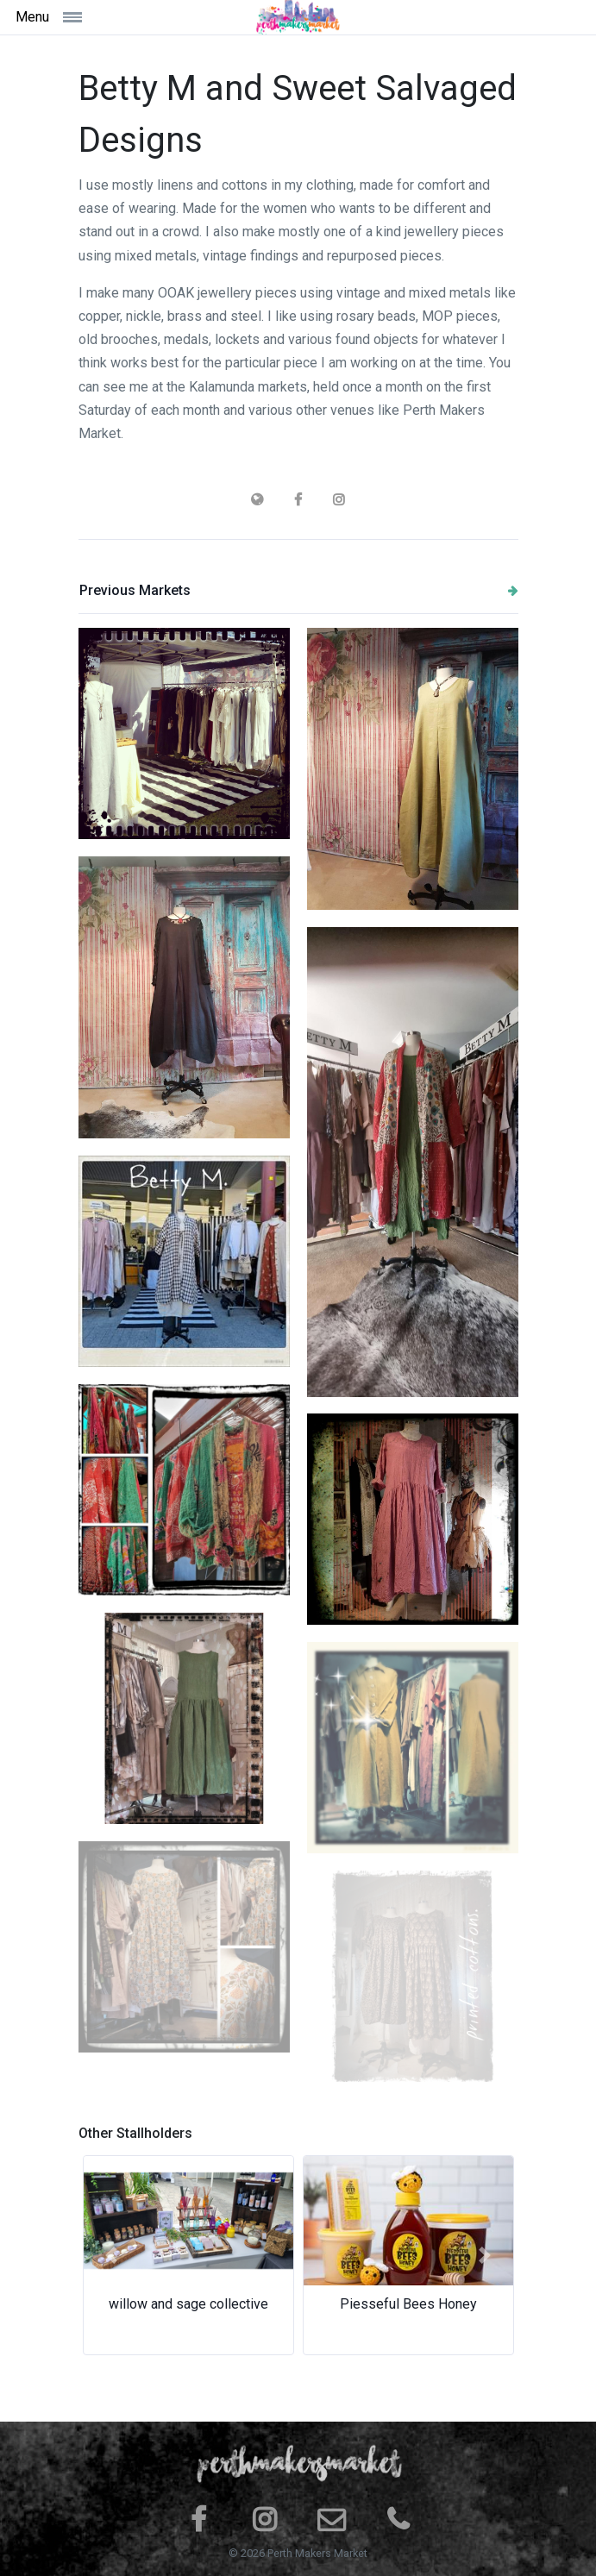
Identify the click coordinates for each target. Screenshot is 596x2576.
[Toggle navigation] (84, 16)
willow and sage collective (188, 2304)
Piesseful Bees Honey (408, 2304)
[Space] (298, 17)
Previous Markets (298, 590)
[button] (111, 2255)
